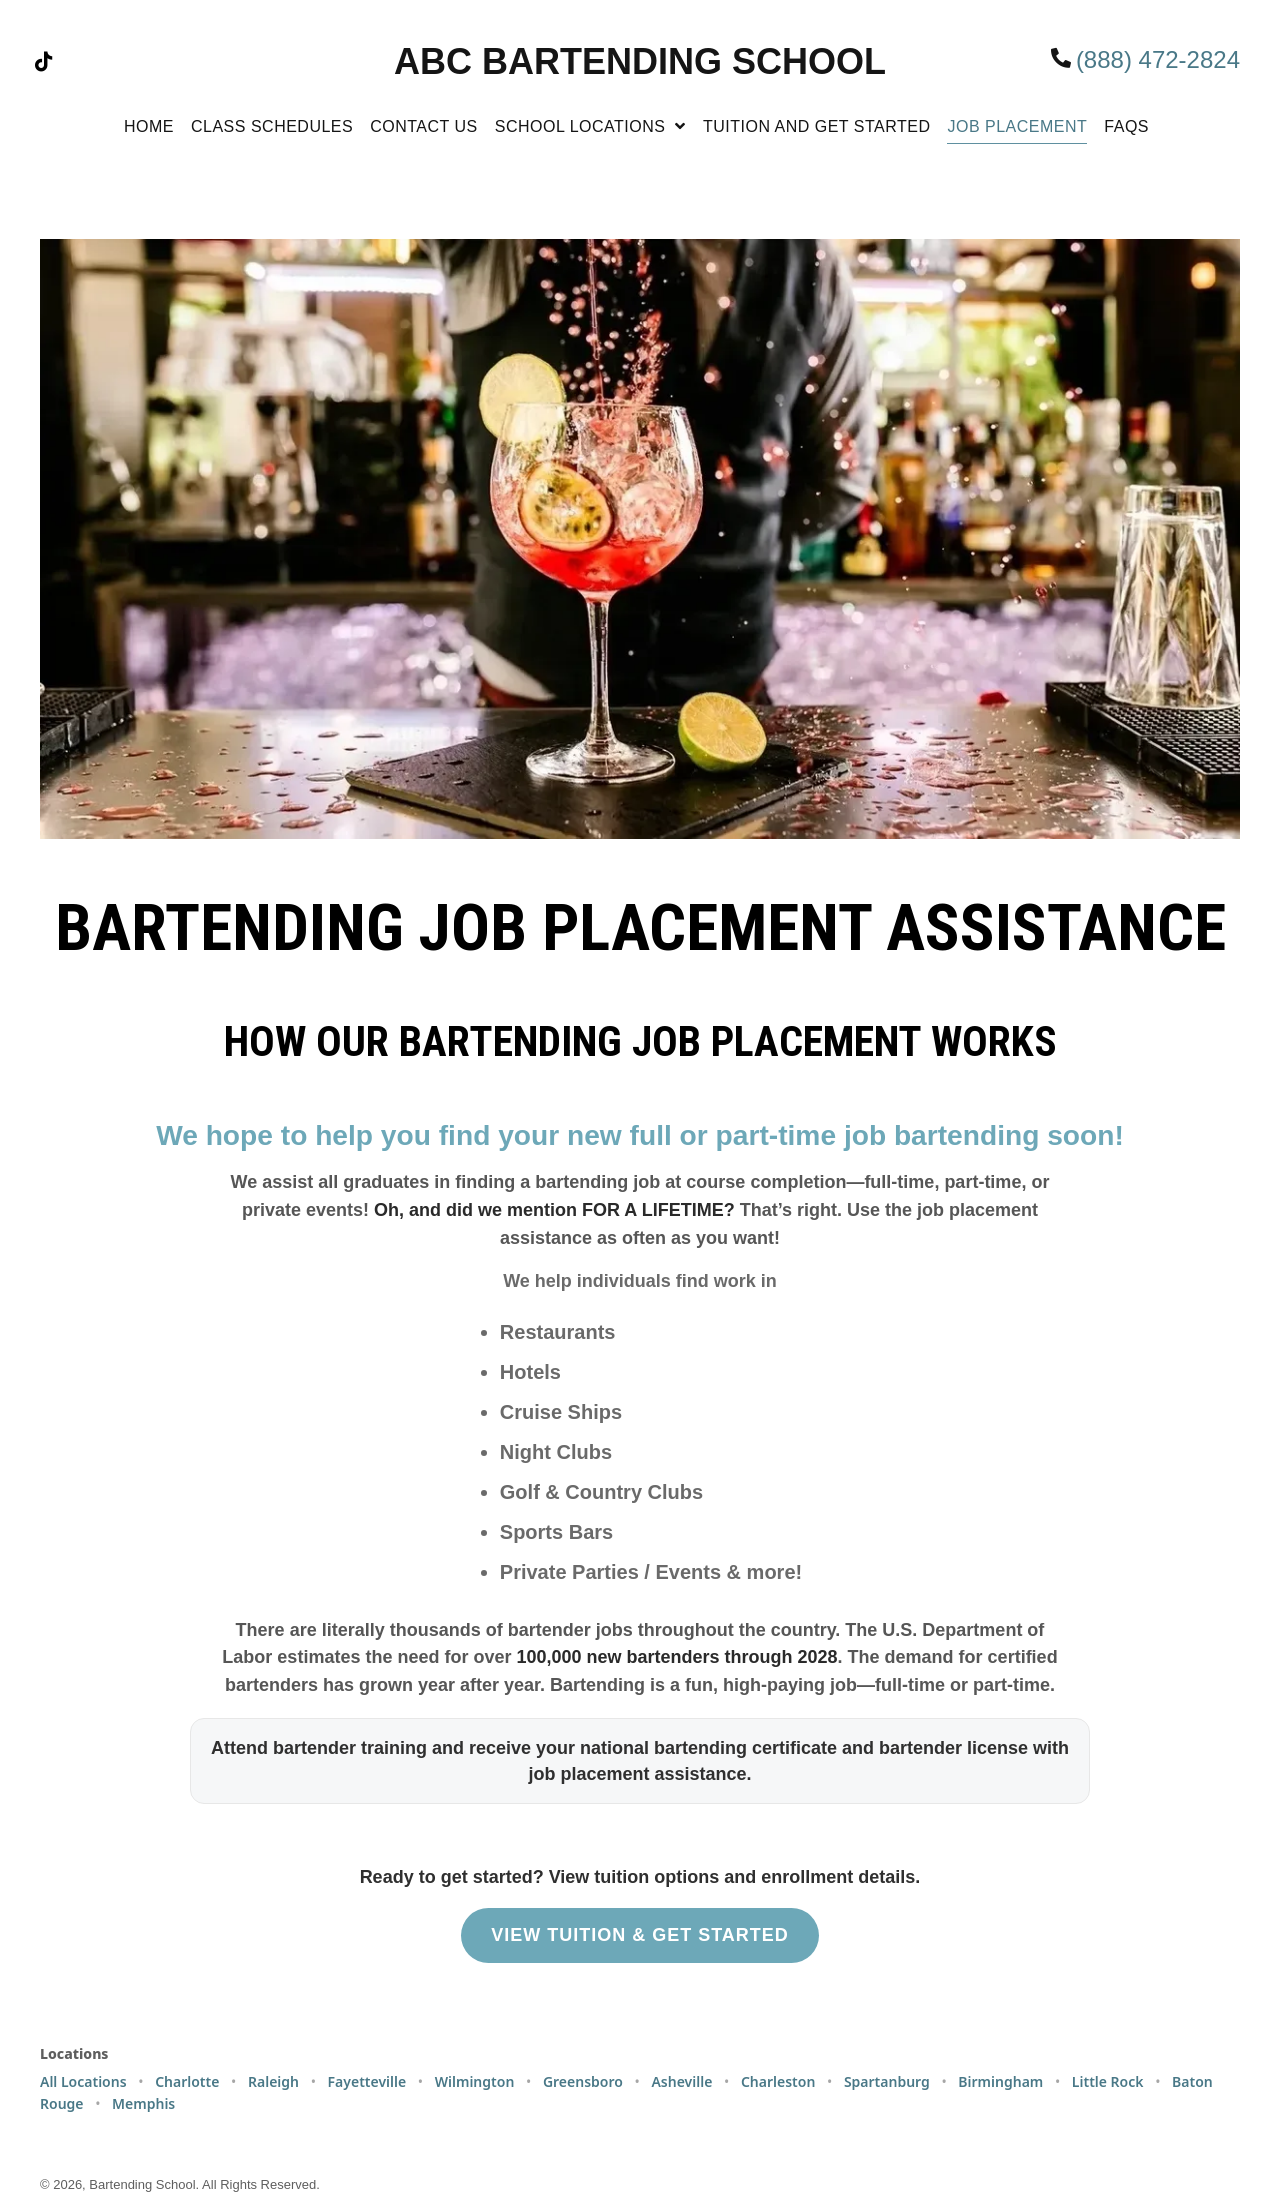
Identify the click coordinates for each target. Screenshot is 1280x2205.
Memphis (143, 2103)
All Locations (83, 2081)
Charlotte (187, 2081)
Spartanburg (887, 2081)
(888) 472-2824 (1158, 59)
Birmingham (1000, 2081)
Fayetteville (367, 2081)
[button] (44, 62)
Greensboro (583, 2081)
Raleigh (273, 2081)
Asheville (681, 2081)
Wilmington (475, 2081)
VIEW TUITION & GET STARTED (640, 1935)
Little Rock (1108, 2081)
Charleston (778, 2081)
